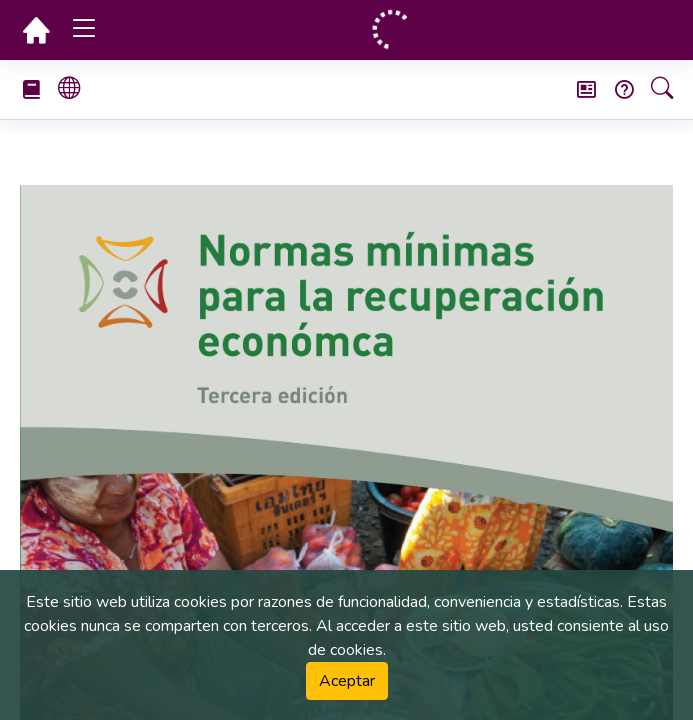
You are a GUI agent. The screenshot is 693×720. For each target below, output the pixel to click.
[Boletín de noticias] (578, 89)
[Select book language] (77, 90)
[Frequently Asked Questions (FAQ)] (616, 89)
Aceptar (347, 681)
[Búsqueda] (654, 90)
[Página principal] (36, 30)
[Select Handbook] (39, 89)
